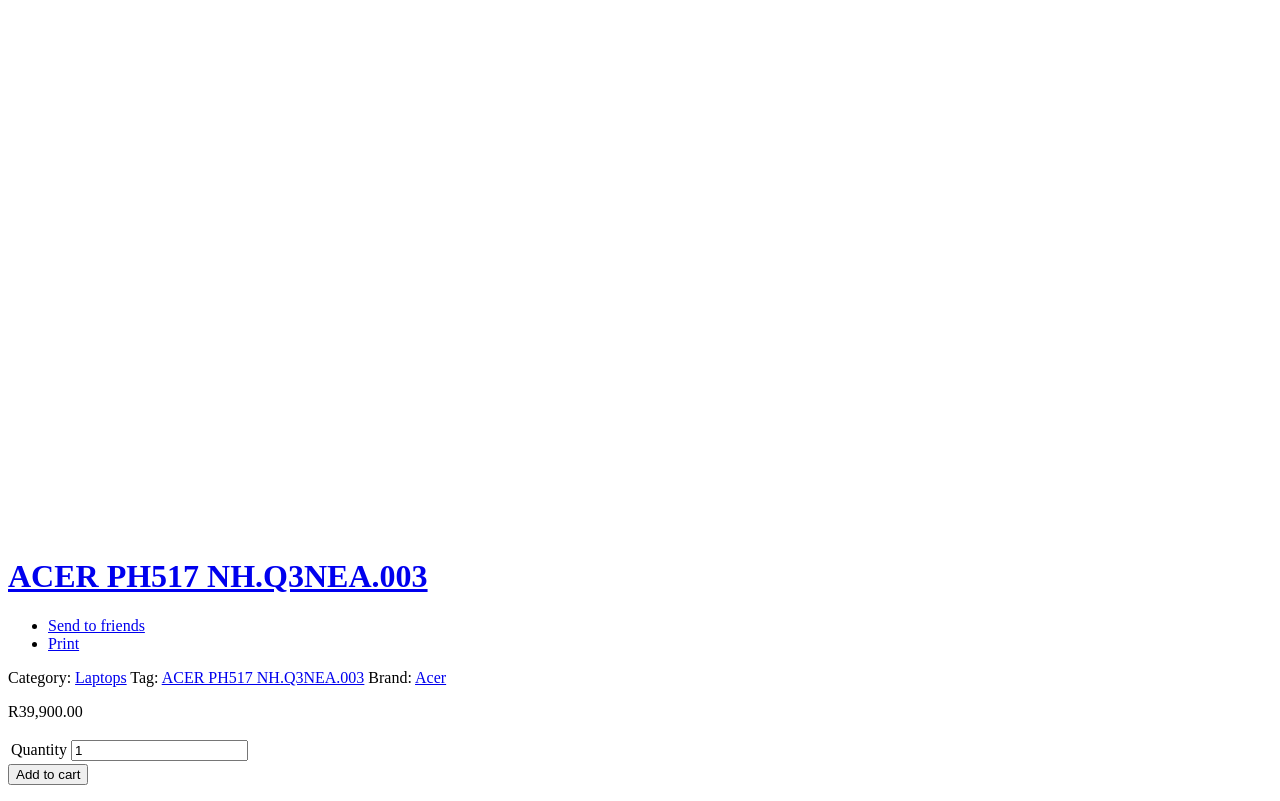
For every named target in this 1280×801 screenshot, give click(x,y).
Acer (430, 677)
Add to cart (48, 774)
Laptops (101, 677)
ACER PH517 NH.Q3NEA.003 (263, 677)
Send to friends (96, 625)
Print (63, 643)
